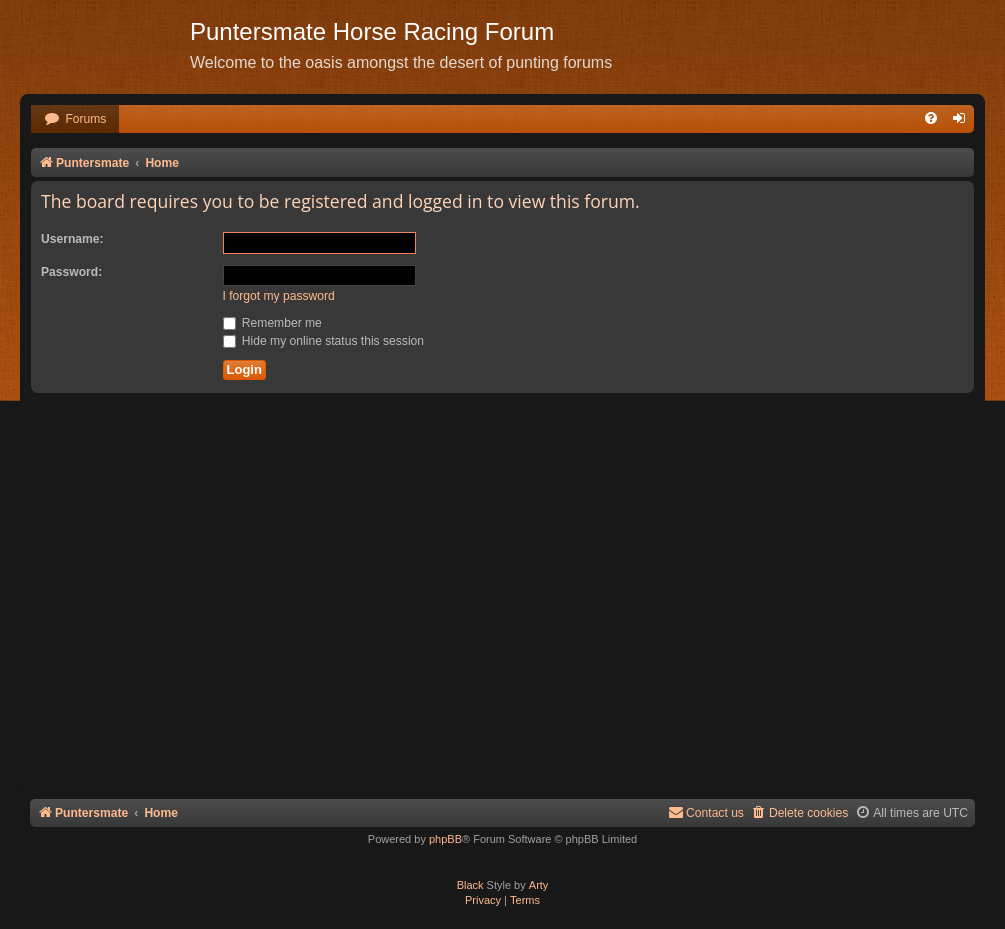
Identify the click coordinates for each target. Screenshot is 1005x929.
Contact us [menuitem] (706, 812)
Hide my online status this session (324, 341)
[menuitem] (75, 119)
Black (470, 885)
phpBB (445, 839)
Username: (72, 239)
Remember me (272, 323)
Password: (71, 272)
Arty (539, 885)
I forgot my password (279, 296)
